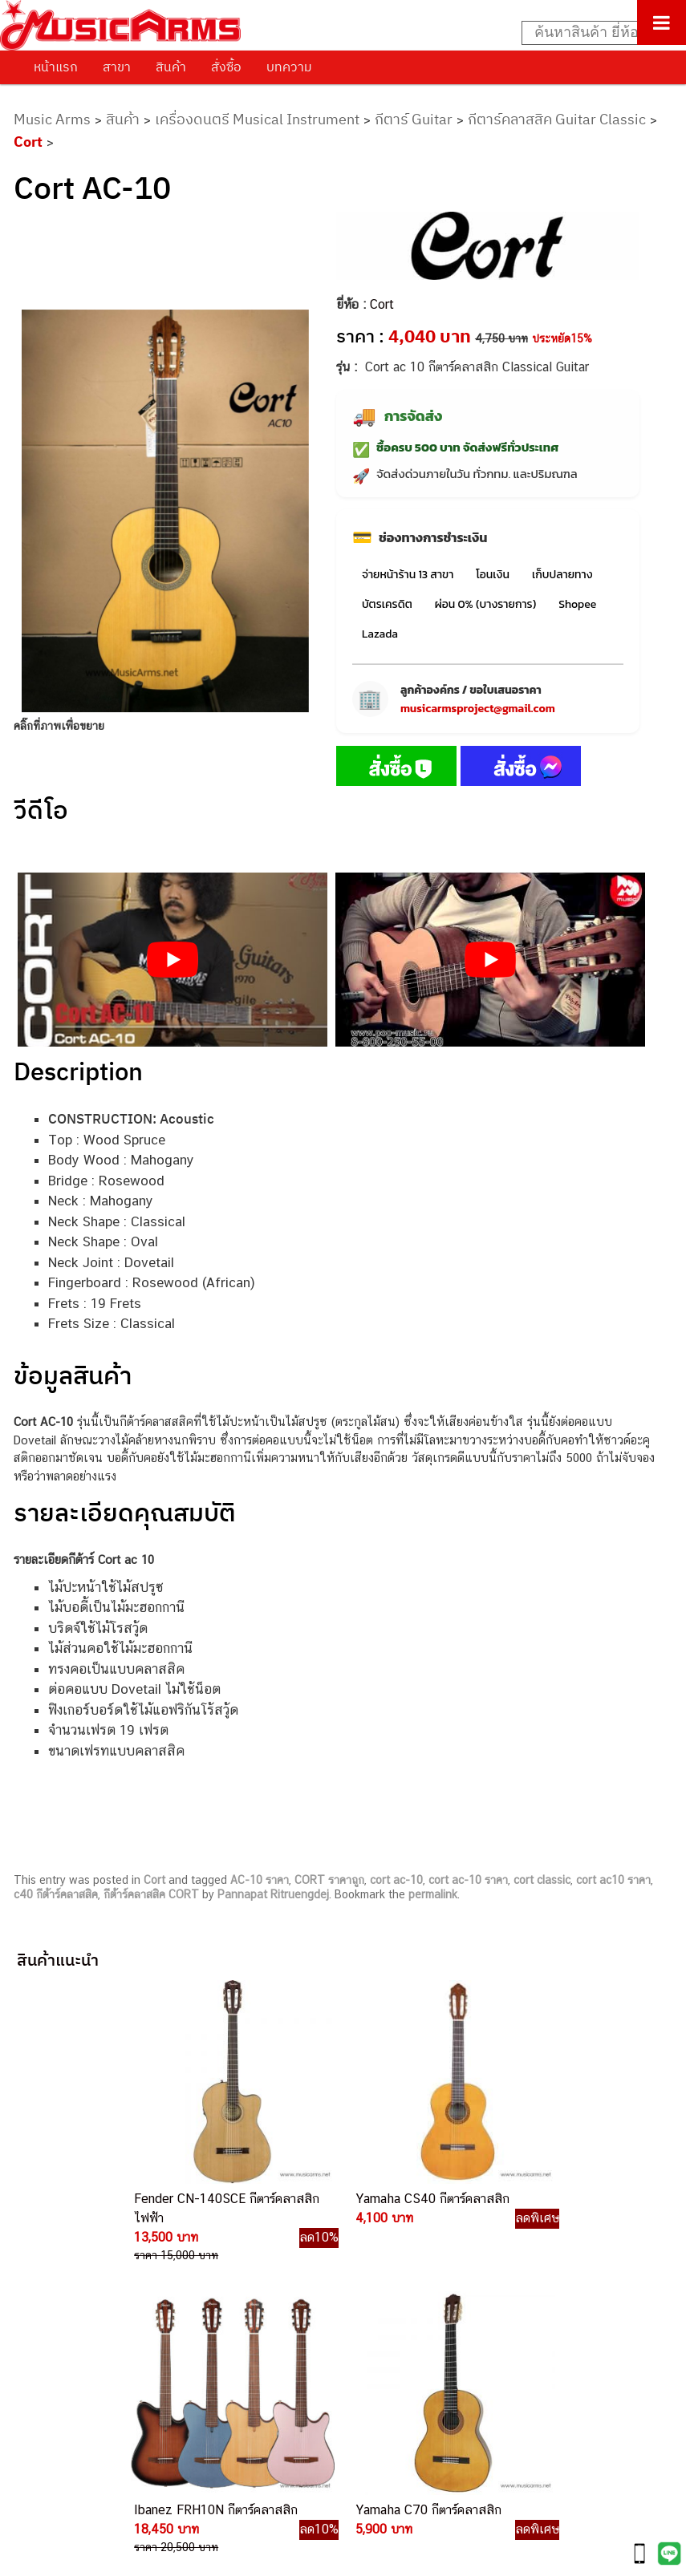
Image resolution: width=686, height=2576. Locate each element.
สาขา (117, 67)
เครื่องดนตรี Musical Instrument (257, 119)
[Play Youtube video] (172, 960)
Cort (28, 141)
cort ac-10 (396, 1879)
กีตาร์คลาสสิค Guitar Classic (557, 119)
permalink (432, 1894)
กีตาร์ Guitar (414, 119)
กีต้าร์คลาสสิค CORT (151, 1894)
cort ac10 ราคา (613, 1879)
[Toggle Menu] (661, 22)
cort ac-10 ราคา (468, 1879)
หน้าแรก (56, 67)
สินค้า (171, 67)
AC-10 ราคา (259, 1879)
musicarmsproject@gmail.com (477, 708)
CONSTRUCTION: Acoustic (131, 1119)
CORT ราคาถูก (329, 1879)
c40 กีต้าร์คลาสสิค (56, 1894)
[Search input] (595, 33)
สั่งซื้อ (226, 67)
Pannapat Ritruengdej (273, 1894)
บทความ (289, 67)
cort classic (541, 1879)
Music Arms (52, 119)
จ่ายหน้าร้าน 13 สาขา (407, 574)
